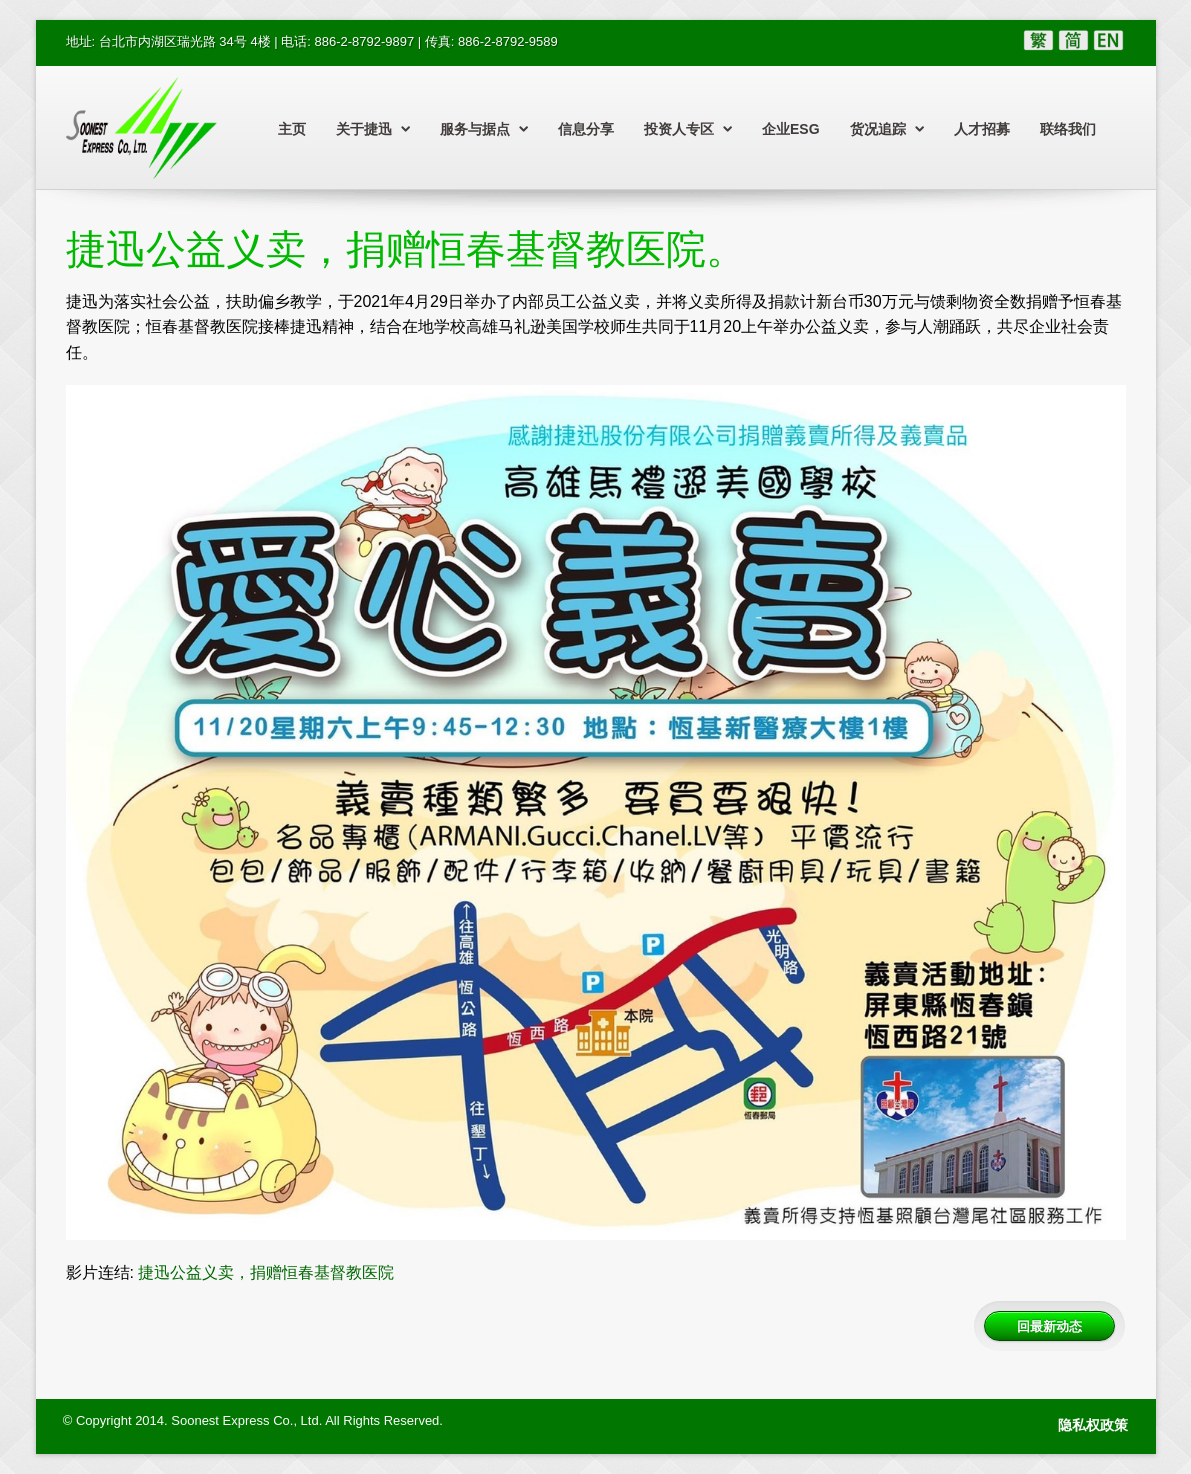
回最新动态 (1049, 1326)
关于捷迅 (373, 129)
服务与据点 (484, 129)
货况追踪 (887, 129)
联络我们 (1068, 129)
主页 (292, 129)
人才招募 (982, 129)
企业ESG (791, 129)
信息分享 (586, 129)
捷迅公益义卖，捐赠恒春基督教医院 (266, 1272)
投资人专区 (688, 129)
